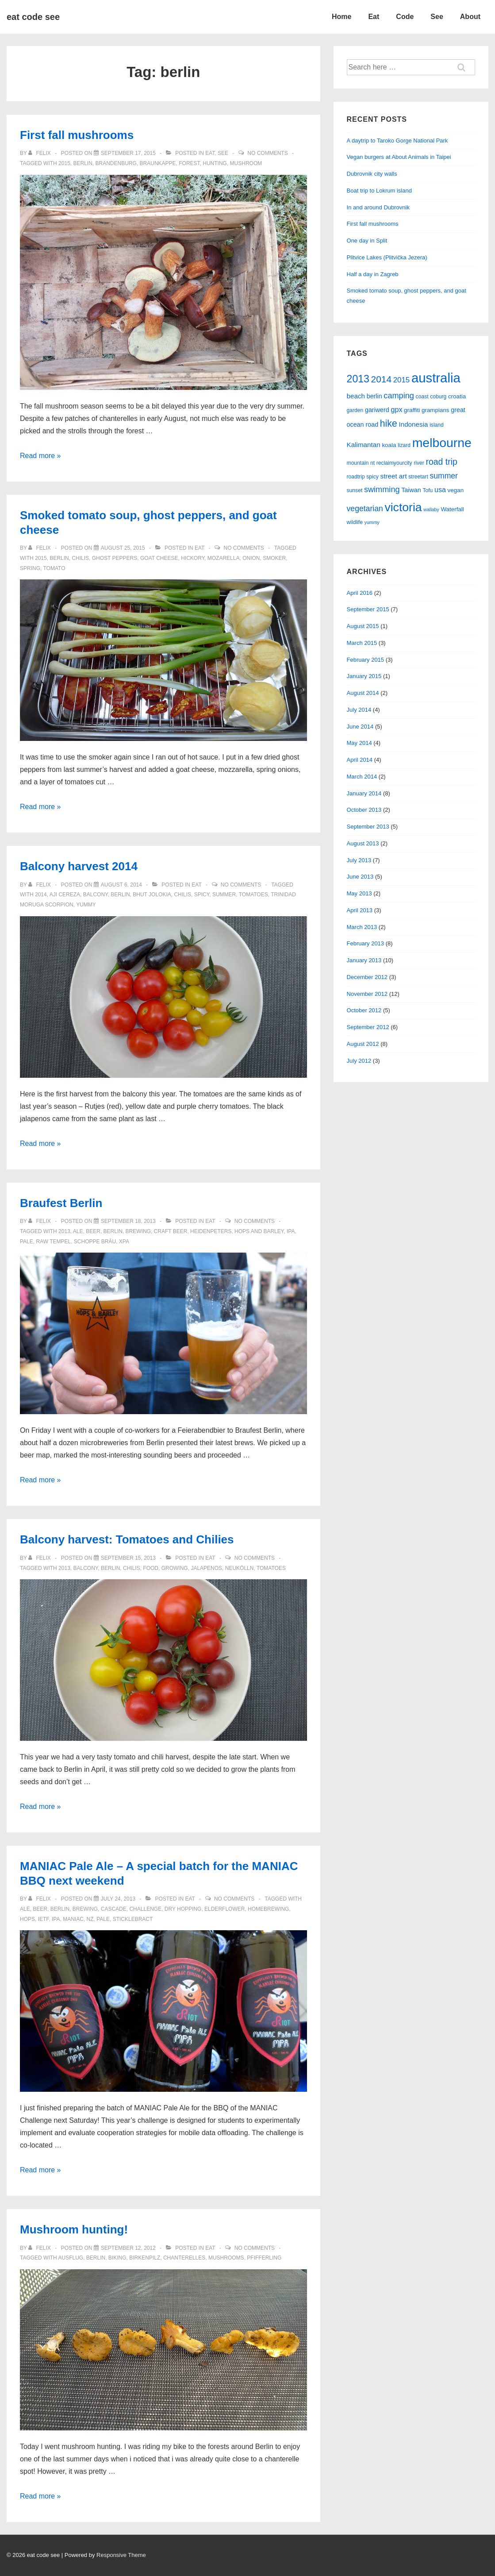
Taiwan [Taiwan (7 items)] (411, 490)
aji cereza (65, 894)
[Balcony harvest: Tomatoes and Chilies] (128, 1558)
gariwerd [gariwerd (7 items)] (377, 409)
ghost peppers (114, 558)
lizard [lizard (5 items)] (404, 445)
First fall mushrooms (77, 135)
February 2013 (365, 943)
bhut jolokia (152, 894)
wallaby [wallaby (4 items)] (431, 509)
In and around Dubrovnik (378, 207)
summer (224, 894)
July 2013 (359, 860)
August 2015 (363, 626)
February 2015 (365, 659)
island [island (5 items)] (437, 425)
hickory (192, 558)
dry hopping (183, 1909)
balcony (95, 894)
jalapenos (206, 1568)
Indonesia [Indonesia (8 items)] (413, 424)
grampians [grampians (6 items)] (435, 410)
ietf (43, 1919)
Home (341, 16)
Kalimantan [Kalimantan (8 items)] (363, 444)
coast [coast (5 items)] (422, 396)
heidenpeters (210, 1231)
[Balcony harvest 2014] (121, 885)
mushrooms (226, 2258)
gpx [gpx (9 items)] (396, 409)
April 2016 (360, 593)
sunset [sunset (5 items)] (355, 490)
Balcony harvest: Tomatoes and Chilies (127, 1539)
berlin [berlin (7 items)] (374, 396)
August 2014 (363, 693)
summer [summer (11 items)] (444, 475)
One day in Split (367, 240)
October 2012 (364, 1010)
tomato (54, 568)
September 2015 (368, 609)
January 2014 (364, 793)
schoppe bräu (95, 1241)
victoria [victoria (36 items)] (403, 507)
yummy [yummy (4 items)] (372, 522)
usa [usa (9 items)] (440, 490)
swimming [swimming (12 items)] (382, 489)
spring (30, 568)
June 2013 (360, 876)
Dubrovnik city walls (372, 173)
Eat (373, 16)
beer (93, 1231)
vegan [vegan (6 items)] (456, 490)
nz (90, 1919)
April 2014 (360, 759)
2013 (64, 1231)
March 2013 (362, 927)
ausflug (70, 2258)
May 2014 (359, 743)
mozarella (223, 558)
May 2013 (359, 893)
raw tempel (53, 1241)
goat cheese (159, 558)
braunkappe (158, 163)
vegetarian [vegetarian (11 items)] (365, 508)
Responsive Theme (121, 2555)
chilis (80, 558)
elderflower (224, 1909)
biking (117, 2258)
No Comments (267, 153)
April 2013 (360, 910)
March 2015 (362, 643)
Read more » (40, 455)
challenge (145, 1909)
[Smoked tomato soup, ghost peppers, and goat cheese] (123, 548)
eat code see (33, 17)
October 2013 (364, 809)
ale (78, 1231)
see (223, 153)
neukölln (239, 1568)
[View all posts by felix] (40, 153)
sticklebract (133, 1919)
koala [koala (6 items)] (389, 445)
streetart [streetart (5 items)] (418, 477)
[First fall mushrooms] (128, 153)
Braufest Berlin (61, 1203)
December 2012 (367, 977)
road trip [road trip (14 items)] (441, 462)
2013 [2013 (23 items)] (358, 379)
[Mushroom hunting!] (128, 2248)
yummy (86, 905)
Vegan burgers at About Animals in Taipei (399, 157)
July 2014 (359, 709)
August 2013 (363, 843)
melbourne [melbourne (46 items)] (442, 443)
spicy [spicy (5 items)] (372, 477)
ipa (291, 1231)
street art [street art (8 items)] (393, 476)
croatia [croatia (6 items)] (457, 396)
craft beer (171, 1231)
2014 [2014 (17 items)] (381, 379)
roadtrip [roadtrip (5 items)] (356, 477)
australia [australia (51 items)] (435, 377)
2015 (64, 163)
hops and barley (259, 1231)
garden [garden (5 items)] (355, 410)
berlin (82, 163)
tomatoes (253, 894)
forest (189, 163)
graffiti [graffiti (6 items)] (412, 410)
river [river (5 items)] (419, 463)
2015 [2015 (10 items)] (401, 380)
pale (26, 1241)
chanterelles (184, 2258)
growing (174, 1568)
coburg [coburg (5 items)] (438, 396)
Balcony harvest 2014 (79, 866)
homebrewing (268, 1909)
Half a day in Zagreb (373, 274)
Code (405, 16)
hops (27, 1919)
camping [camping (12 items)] (399, 395)
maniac (73, 1919)
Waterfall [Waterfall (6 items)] (452, 509)
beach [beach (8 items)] (356, 396)
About (470, 16)
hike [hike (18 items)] (388, 423)
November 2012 (367, 994)
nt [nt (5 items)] (372, 463)
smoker (274, 558)
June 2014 (360, 726)
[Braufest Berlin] (128, 1221)
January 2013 (364, 960)
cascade (114, 1909)
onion (251, 558)
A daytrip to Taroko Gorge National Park (397, 140)
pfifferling (264, 2258)
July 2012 (359, 1060)
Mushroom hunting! (74, 2229)
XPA (124, 1241)
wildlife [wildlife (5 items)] (355, 522)
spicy (201, 894)
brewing (138, 1231)
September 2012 (368, 1027)
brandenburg (116, 163)
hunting (215, 163)
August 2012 (363, 1044)
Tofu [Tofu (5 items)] (427, 490)
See (436, 16)
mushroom (246, 163)
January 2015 (364, 676)
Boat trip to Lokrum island (379, 190)
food (150, 1568)
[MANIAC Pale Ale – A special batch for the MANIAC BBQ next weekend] (118, 1899)
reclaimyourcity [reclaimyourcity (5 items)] (394, 463)
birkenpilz (144, 2258)
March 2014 (362, 776)
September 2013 (368, 826)
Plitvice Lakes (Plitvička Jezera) (387, 257)
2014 (41, 894)
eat (210, 153)
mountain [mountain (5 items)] (358, 463)
